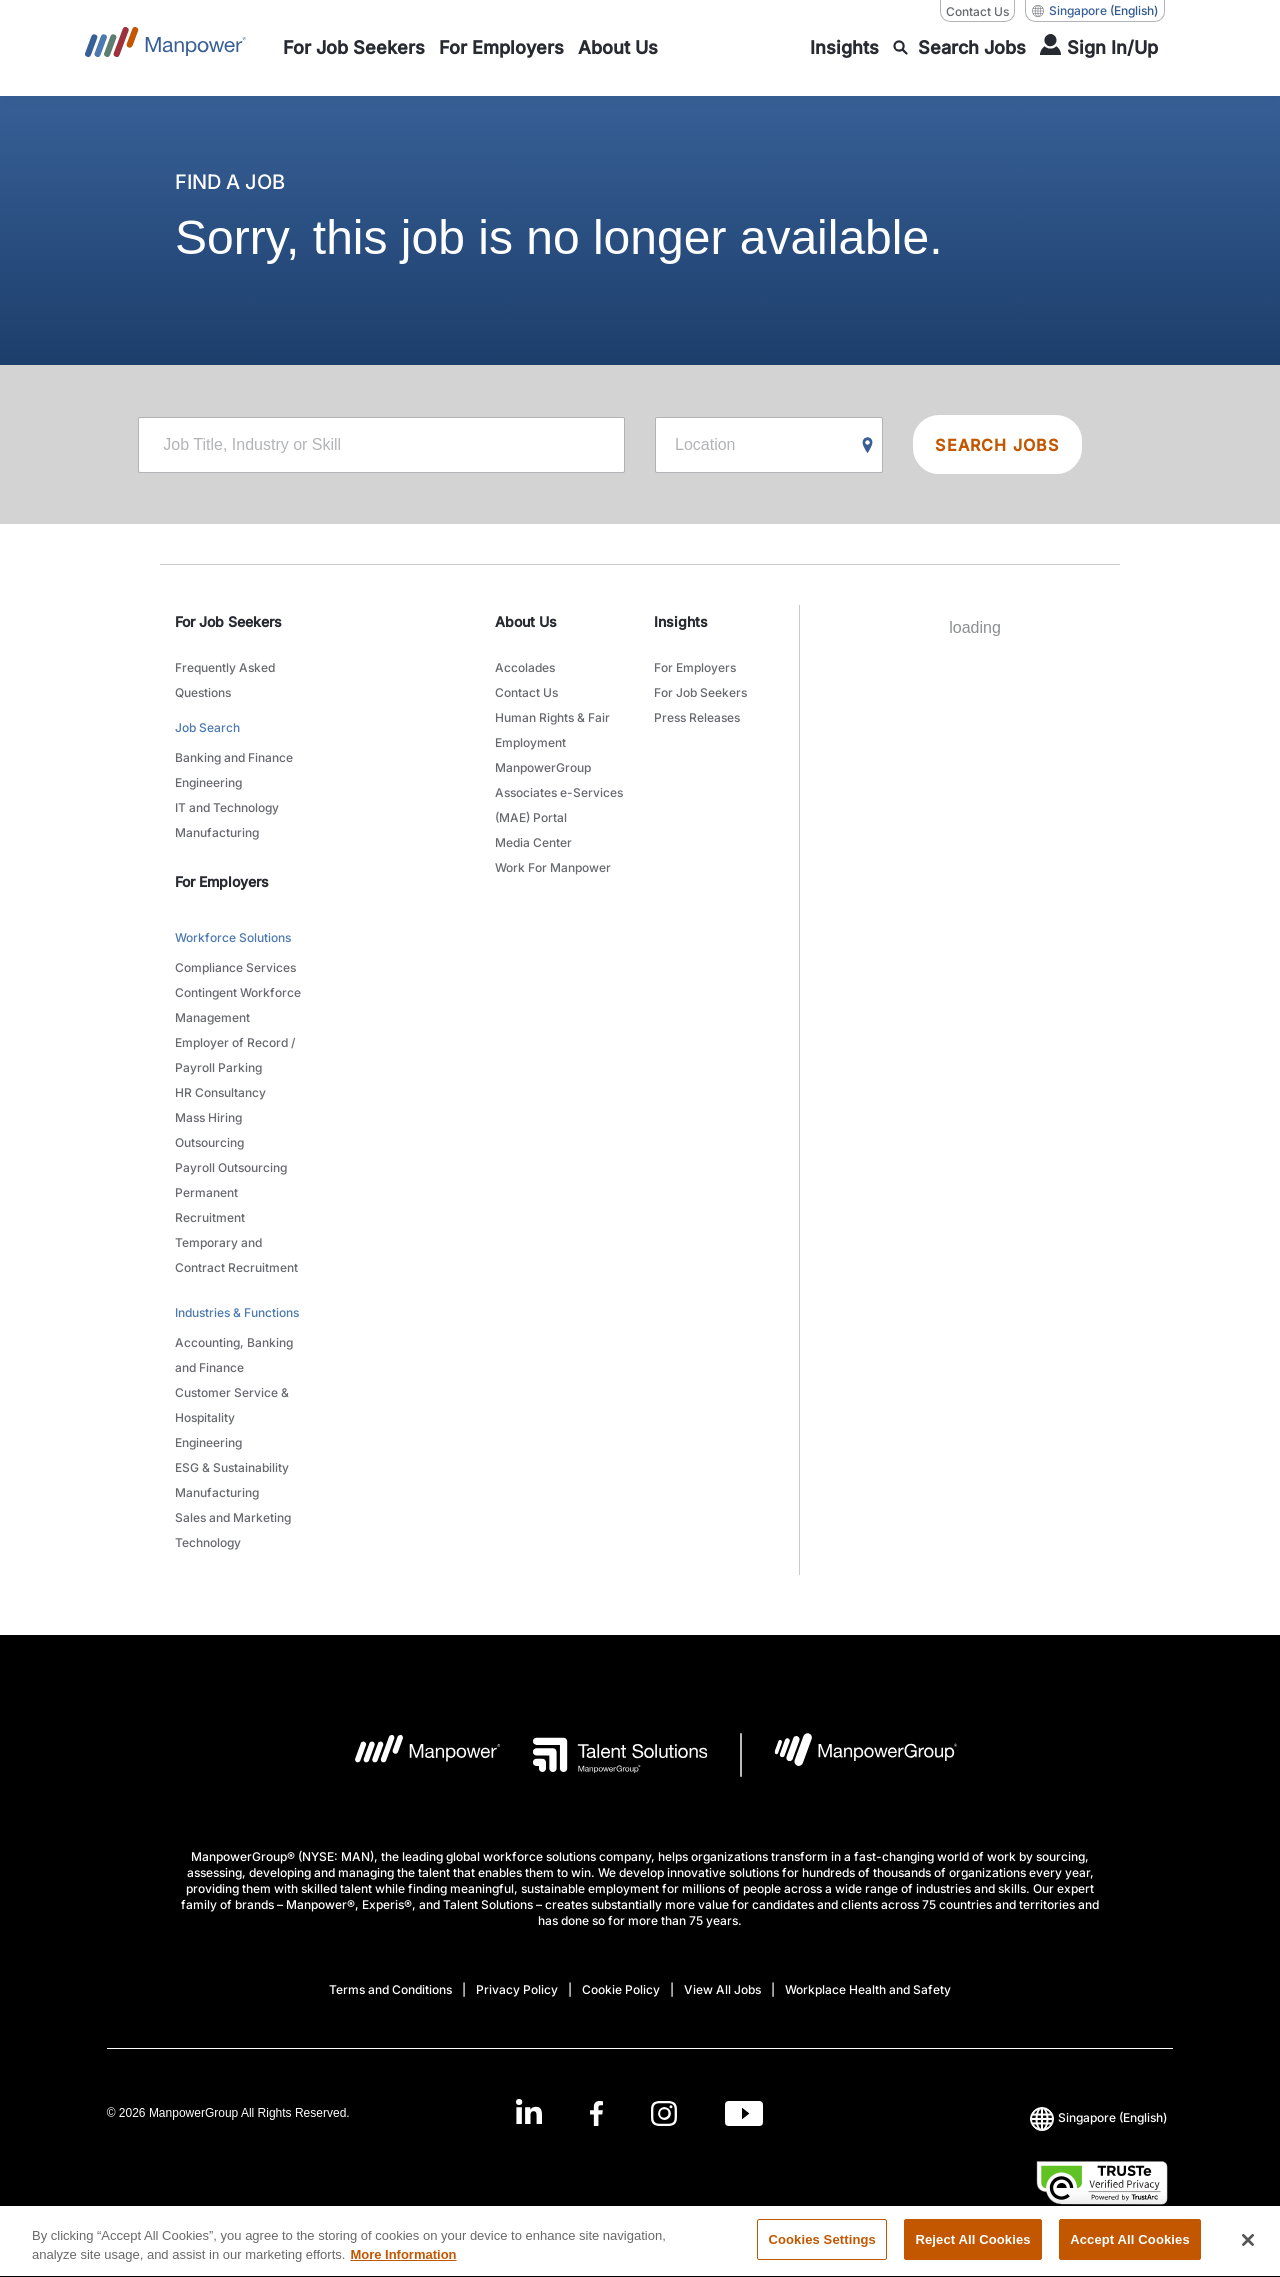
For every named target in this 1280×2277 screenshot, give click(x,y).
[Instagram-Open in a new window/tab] (664, 2113)
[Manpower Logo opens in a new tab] (412, 1755)
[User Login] (1099, 48)
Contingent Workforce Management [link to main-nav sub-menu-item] (238, 1005)
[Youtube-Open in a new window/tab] (744, 2113)
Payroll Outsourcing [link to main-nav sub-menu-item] (231, 1167)
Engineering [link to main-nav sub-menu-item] (208, 782)
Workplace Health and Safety (868, 1989)
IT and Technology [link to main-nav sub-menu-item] (227, 807)
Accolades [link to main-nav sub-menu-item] (525, 667)
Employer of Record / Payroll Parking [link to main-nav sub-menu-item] (235, 1055)
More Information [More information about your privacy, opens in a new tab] (403, 2266)
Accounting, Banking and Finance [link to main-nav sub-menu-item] (234, 1355)
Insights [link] (681, 621)
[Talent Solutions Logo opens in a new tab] (604, 1755)
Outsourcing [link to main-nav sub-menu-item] (209, 1142)
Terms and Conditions (390, 1989)
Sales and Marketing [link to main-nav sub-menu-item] (233, 1517)
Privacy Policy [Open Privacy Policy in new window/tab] (517, 1989)
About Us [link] (526, 621)
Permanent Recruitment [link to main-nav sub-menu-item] (210, 1205)
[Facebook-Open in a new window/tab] (596, 2113)
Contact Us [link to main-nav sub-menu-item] (526, 692)
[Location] (769, 445)
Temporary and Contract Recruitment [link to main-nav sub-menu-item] (236, 1255)
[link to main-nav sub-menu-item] (354, 48)
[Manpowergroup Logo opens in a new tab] (849, 1755)
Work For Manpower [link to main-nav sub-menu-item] (553, 867)
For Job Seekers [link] (228, 621)
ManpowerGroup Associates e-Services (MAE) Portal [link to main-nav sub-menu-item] (559, 792)
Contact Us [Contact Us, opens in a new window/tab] (977, 11)
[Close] (1248, 2251)
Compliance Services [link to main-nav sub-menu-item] (235, 967)
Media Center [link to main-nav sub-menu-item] (533, 842)
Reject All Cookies (972, 2251)
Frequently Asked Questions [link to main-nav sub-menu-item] (225, 680)
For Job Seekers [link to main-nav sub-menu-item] (700, 692)
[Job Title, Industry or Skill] (381, 445)
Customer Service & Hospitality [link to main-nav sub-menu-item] (232, 1405)
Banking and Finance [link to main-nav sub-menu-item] (234, 757)
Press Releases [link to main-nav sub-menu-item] (697, 717)
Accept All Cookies (1130, 2251)
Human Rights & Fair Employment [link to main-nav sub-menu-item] (552, 730)
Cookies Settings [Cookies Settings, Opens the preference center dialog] (822, 2251)
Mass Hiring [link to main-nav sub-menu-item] (208, 1117)
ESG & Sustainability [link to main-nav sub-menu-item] (232, 1467)
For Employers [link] (222, 881)
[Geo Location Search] (868, 446)
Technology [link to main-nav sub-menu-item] (208, 1542)
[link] (640, 2113)
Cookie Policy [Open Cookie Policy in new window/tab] (621, 1989)
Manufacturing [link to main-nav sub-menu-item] (217, 832)
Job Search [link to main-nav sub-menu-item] (207, 727)
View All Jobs (722, 1989)
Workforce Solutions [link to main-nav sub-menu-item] (233, 937)
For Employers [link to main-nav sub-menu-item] (695, 667)
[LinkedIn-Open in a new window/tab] (529, 2111)
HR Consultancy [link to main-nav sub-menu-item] (220, 1092)
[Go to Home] (165, 48)
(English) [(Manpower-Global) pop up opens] (1095, 11)
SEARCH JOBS (997, 445)
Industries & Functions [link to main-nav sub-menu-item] (237, 1312)
